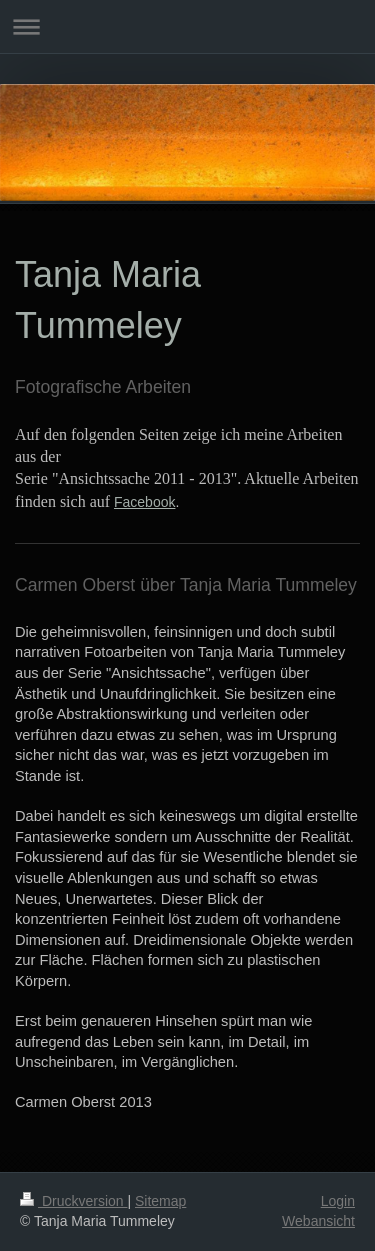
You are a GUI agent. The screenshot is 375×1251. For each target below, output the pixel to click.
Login (338, 1201)
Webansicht (318, 1221)
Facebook (144, 502)
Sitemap (160, 1201)
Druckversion (73, 1201)
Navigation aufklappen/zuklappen (187, 26)
